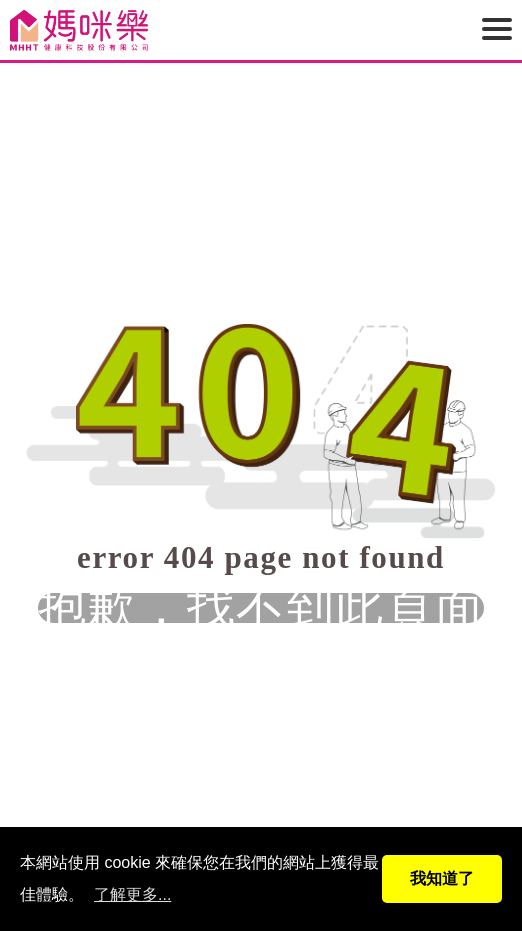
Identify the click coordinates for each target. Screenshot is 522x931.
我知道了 (442, 878)
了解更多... (132, 894)
